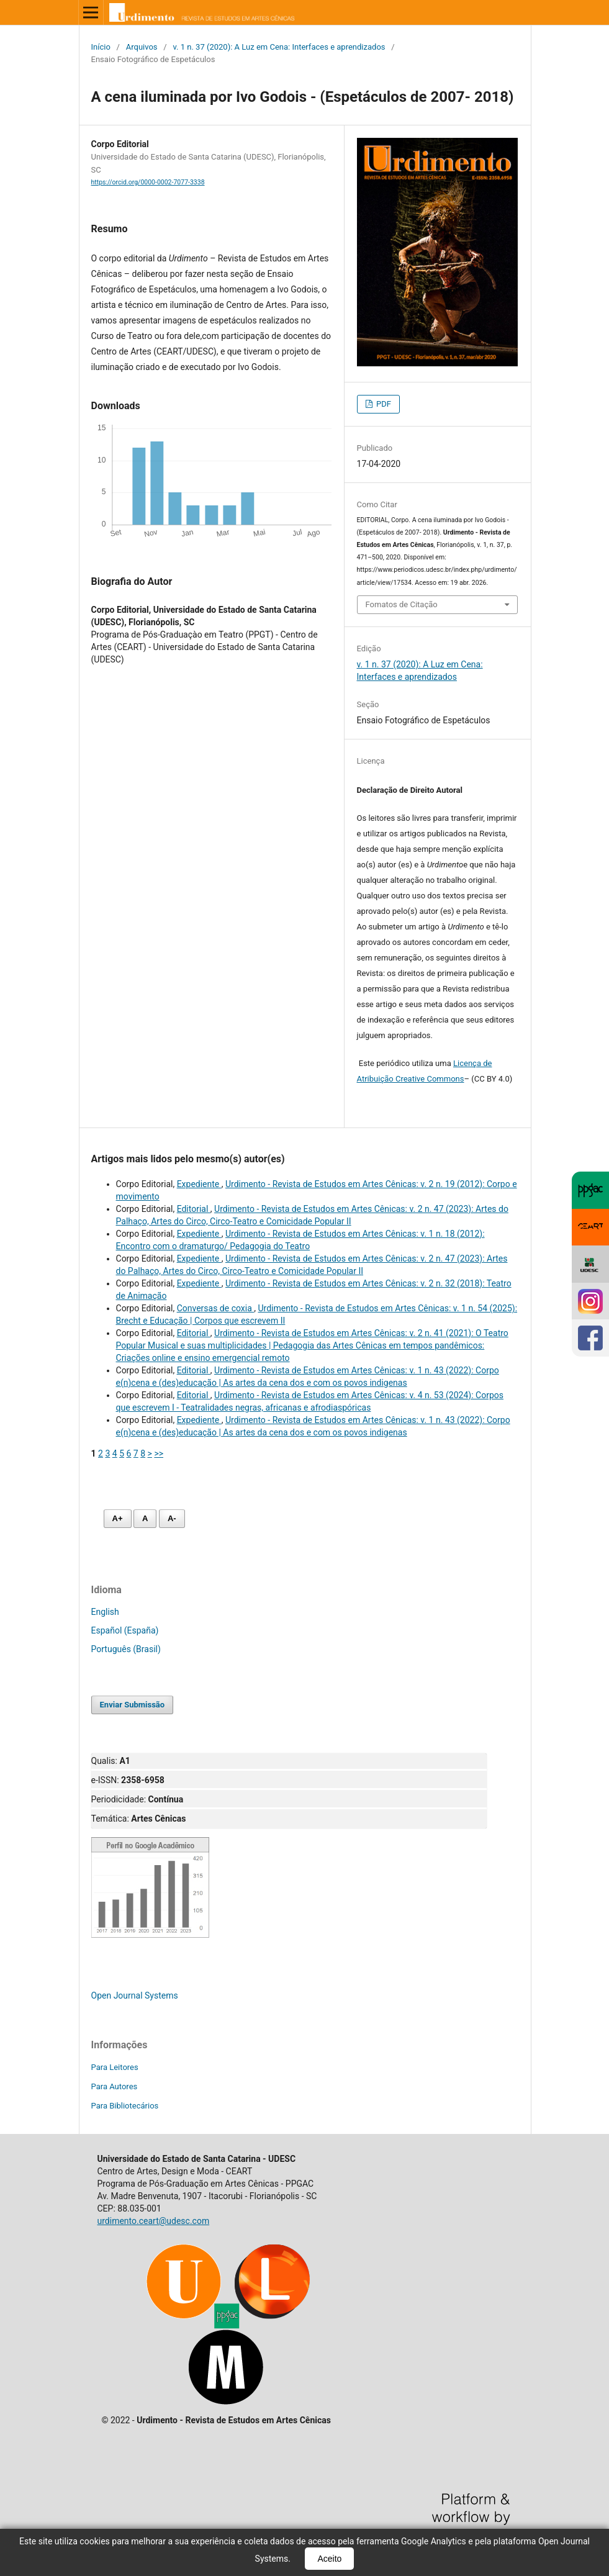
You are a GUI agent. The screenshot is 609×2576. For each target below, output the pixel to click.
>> (158, 1453)
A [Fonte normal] (145, 1518)
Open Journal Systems (134, 1995)
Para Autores (114, 2086)
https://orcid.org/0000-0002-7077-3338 (148, 182)
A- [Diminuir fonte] (172, 1518)
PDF (382, 404)
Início (101, 47)
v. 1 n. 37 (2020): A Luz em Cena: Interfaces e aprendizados (279, 47)
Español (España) (125, 1630)
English (105, 1612)
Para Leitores (114, 2067)
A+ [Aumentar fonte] (117, 1518)
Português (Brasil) (126, 1649)
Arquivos (142, 47)
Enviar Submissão (132, 1704)
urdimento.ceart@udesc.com (153, 2221)
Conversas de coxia (216, 1308)
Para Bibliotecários (125, 2105)
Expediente (199, 1184)
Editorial (193, 1209)
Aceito (329, 2559)
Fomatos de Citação (402, 604)
